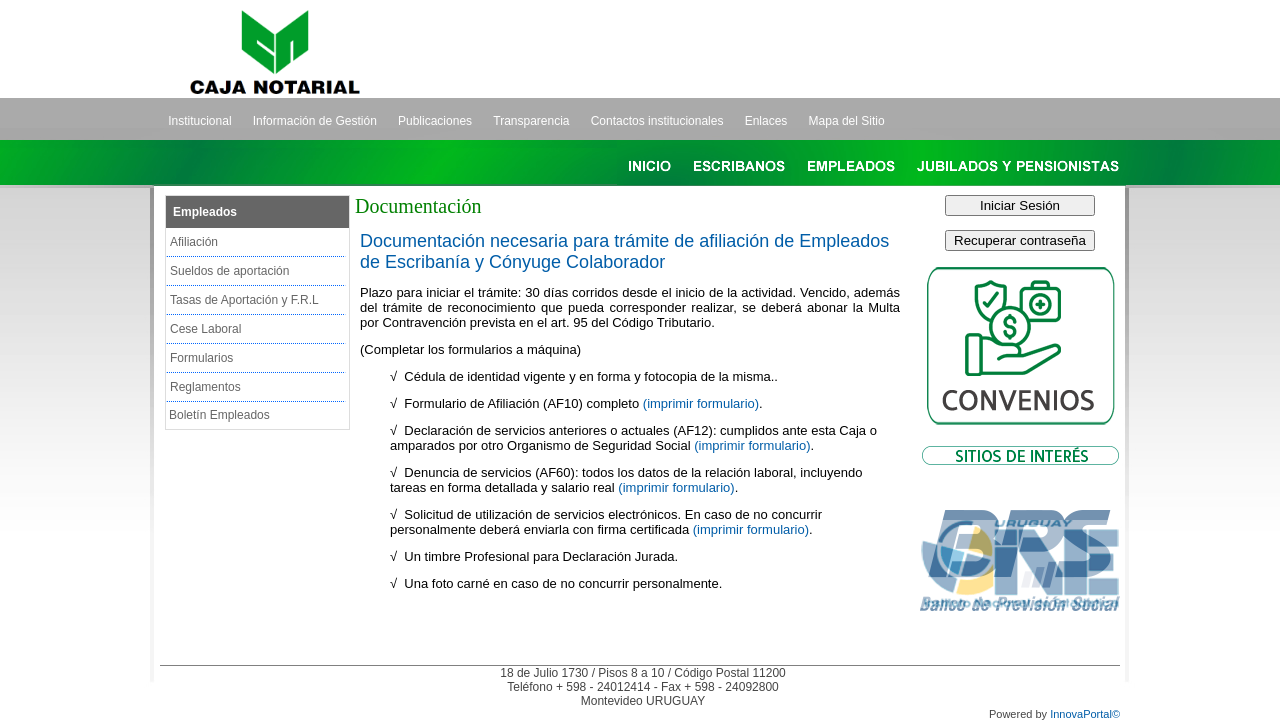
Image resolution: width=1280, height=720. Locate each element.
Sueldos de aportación (229, 271)
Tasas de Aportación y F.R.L (244, 300)
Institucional (199, 121)
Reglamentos (205, 387)
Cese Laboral (205, 329)
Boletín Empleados (219, 415)
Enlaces (766, 121)
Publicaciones (435, 121)
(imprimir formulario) (701, 403)
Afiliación (194, 242)
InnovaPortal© (1085, 714)
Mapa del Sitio (847, 121)
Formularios (201, 358)
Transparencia (531, 121)
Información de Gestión (315, 121)
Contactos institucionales (657, 121)
